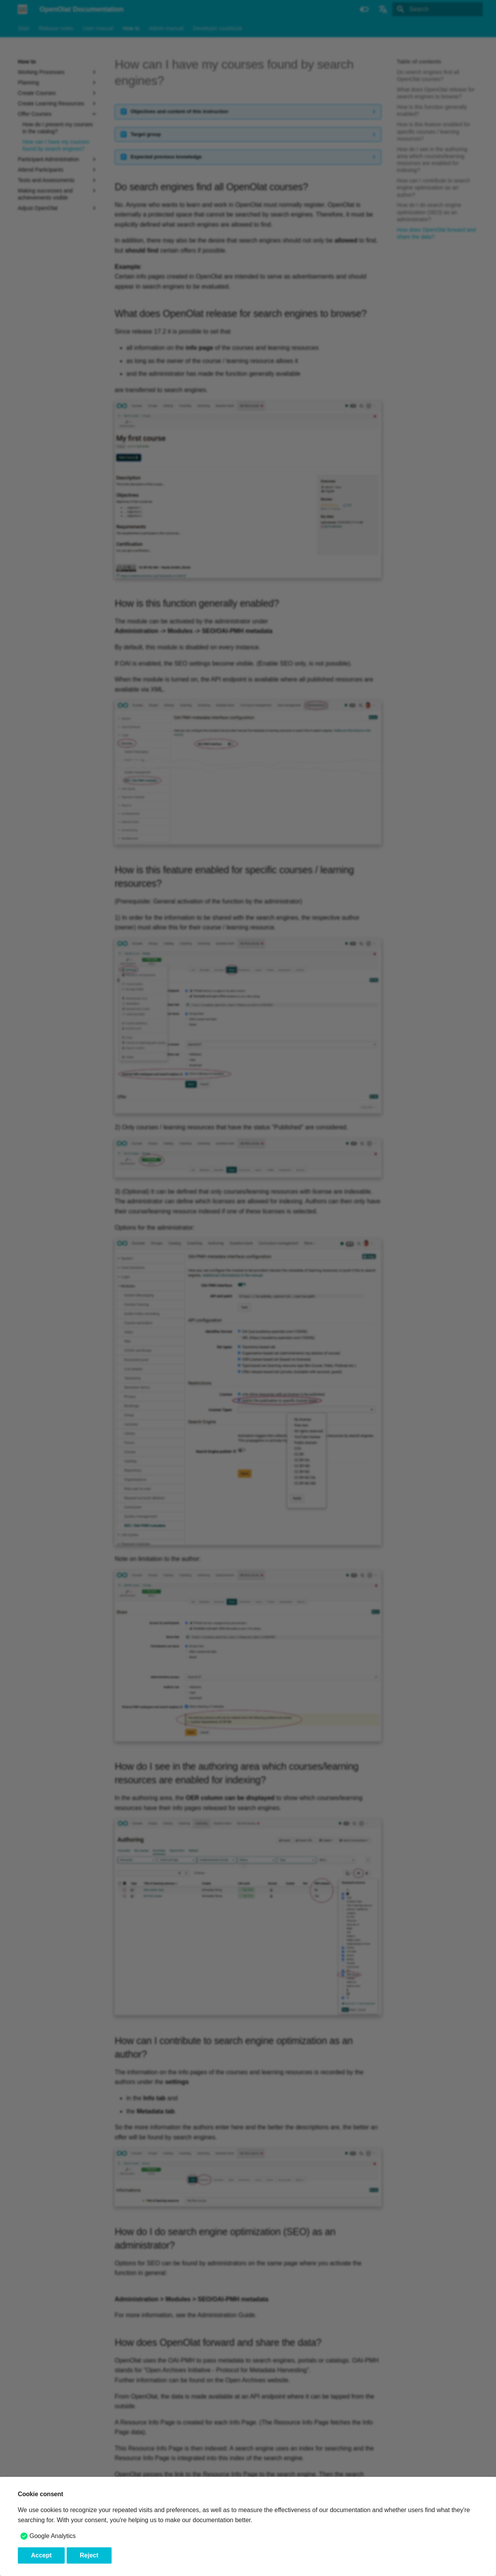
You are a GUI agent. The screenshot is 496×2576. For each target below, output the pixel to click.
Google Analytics (52, 2536)
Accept (41, 2555)
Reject (89, 2555)
